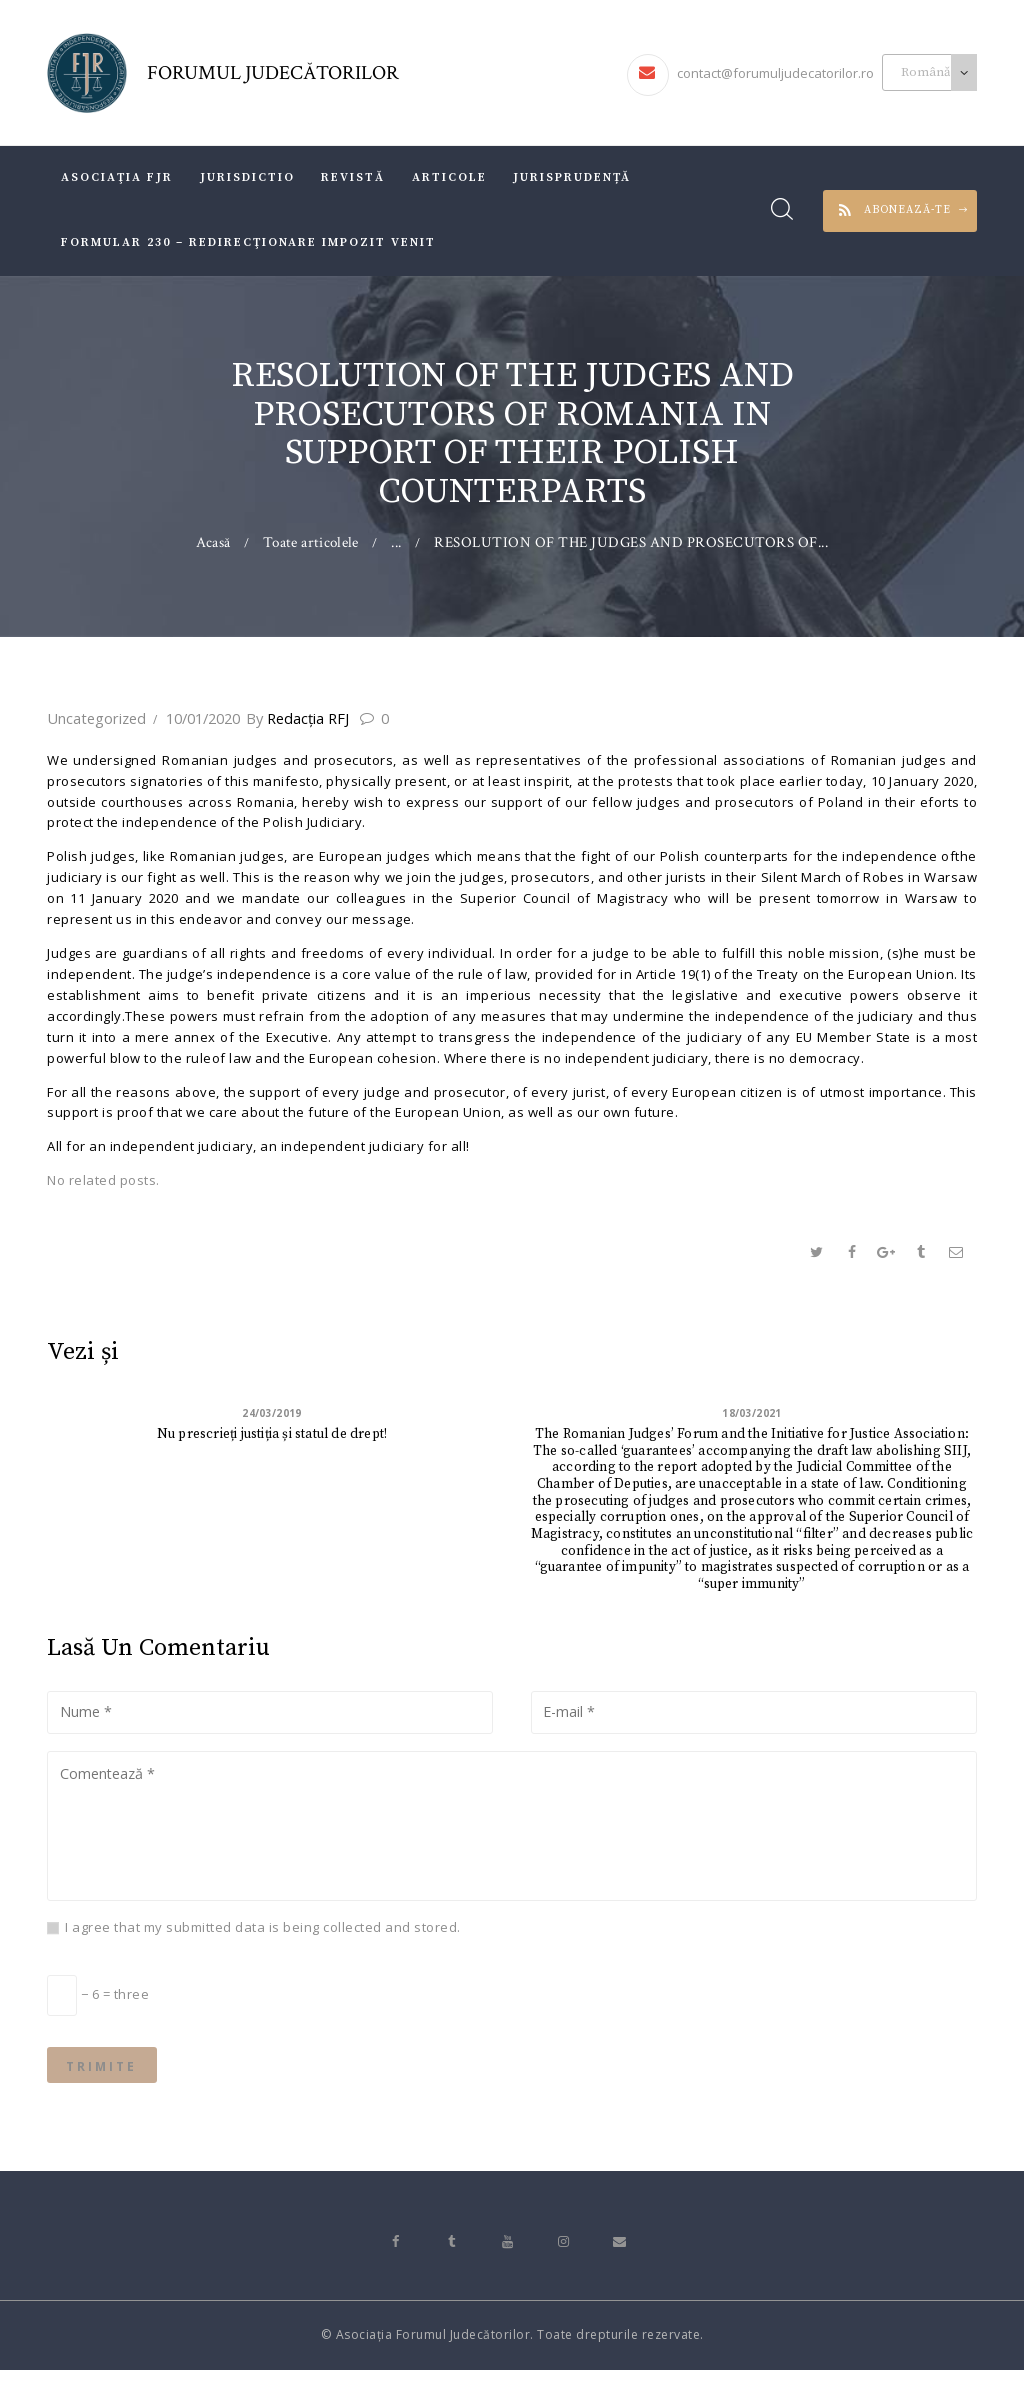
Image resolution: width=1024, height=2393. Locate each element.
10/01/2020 (198, 718)
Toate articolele (311, 542)
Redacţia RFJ (298, 718)
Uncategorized (94, 718)
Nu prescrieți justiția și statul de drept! (272, 1436)
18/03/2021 (752, 1415)
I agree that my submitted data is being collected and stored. (263, 1942)
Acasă (212, 542)
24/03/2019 (272, 1415)
